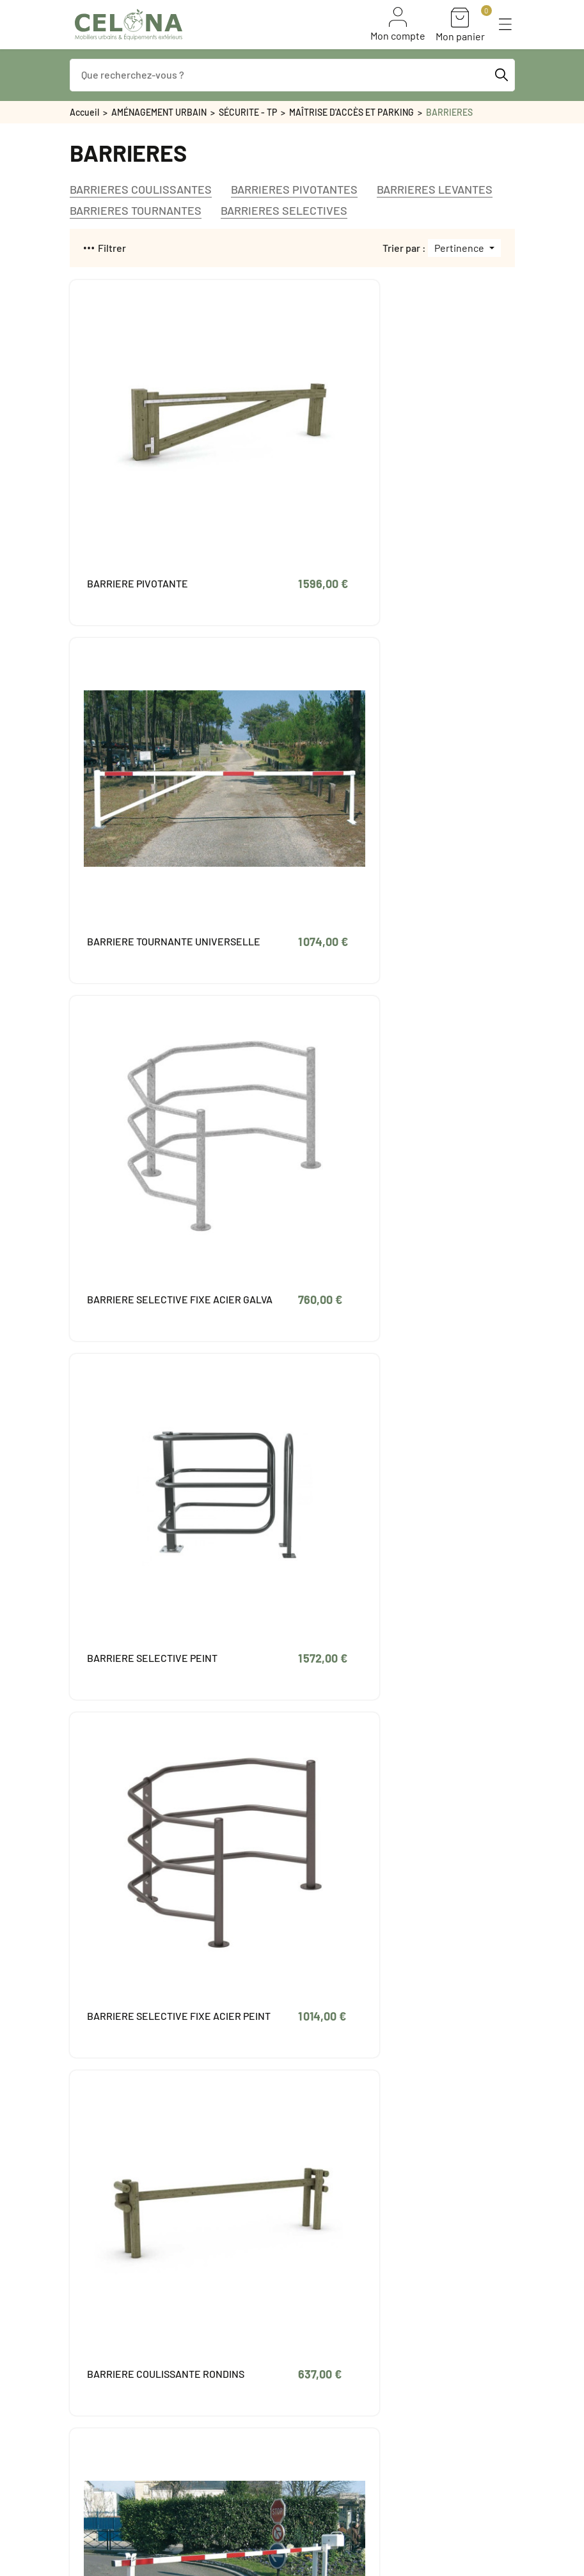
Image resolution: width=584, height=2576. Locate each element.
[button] (505, 24)
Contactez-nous (256, 2490)
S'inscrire (406, 2530)
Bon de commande (108, 2410)
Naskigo (217, 2562)
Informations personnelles (372, 2289)
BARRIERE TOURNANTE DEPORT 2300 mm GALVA (369, 1826)
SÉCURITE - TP (248, 112)
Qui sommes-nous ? (263, 2474)
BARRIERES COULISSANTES (141, 189)
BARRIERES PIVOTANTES (294, 189)
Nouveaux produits (109, 2426)
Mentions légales (258, 2426)
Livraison (242, 2410)
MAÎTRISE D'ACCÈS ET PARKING (351, 112)
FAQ (78, 2458)
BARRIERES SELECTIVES (284, 210)
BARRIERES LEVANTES (435, 189)
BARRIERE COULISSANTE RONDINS (370, 1025)
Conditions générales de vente (286, 2442)
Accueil (84, 112)
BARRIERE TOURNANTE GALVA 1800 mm (369, 1290)
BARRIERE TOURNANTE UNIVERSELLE (369, 496)
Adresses (337, 2337)
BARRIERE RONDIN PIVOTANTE (129, 1554)
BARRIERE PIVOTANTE (137, 490)
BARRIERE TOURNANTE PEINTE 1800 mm (369, 1554)
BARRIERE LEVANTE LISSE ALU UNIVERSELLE (133, 1296)
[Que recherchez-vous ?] (292, 75)
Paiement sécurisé (262, 2458)
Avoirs (330, 2321)
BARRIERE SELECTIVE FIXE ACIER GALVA (137, 761)
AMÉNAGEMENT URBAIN (159, 112)
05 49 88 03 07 (115, 2288)
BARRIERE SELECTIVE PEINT (366, 761)
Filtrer (105, 248)
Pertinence (460, 248)
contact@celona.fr (126, 2308)
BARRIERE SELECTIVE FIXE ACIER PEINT (137, 1025)
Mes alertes (342, 2353)
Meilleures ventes (106, 2442)
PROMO (85, 2474)
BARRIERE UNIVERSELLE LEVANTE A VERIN (128, 1826)
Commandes (343, 2305)
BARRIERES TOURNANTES (135, 210)
